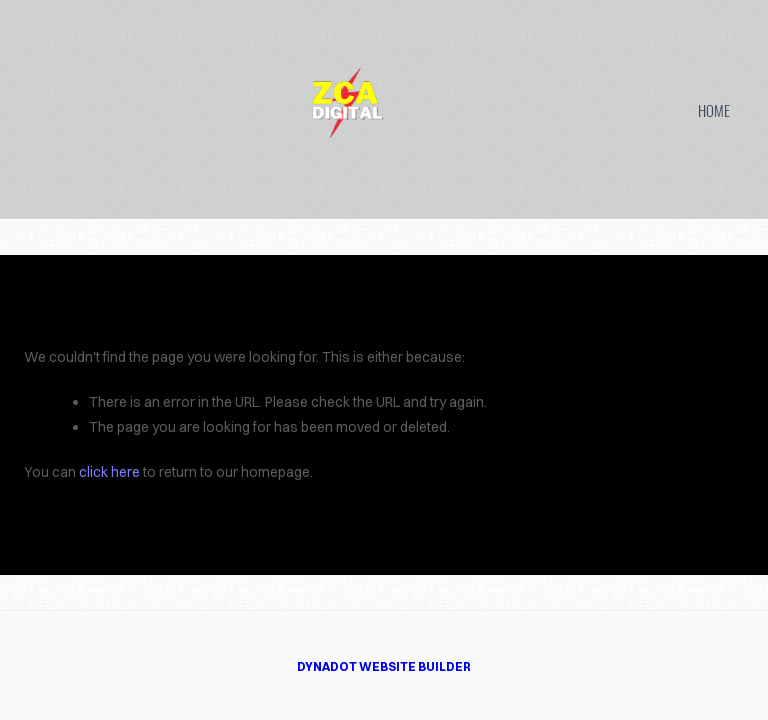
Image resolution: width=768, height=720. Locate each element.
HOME (714, 110)
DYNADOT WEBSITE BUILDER (384, 666)
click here (109, 472)
